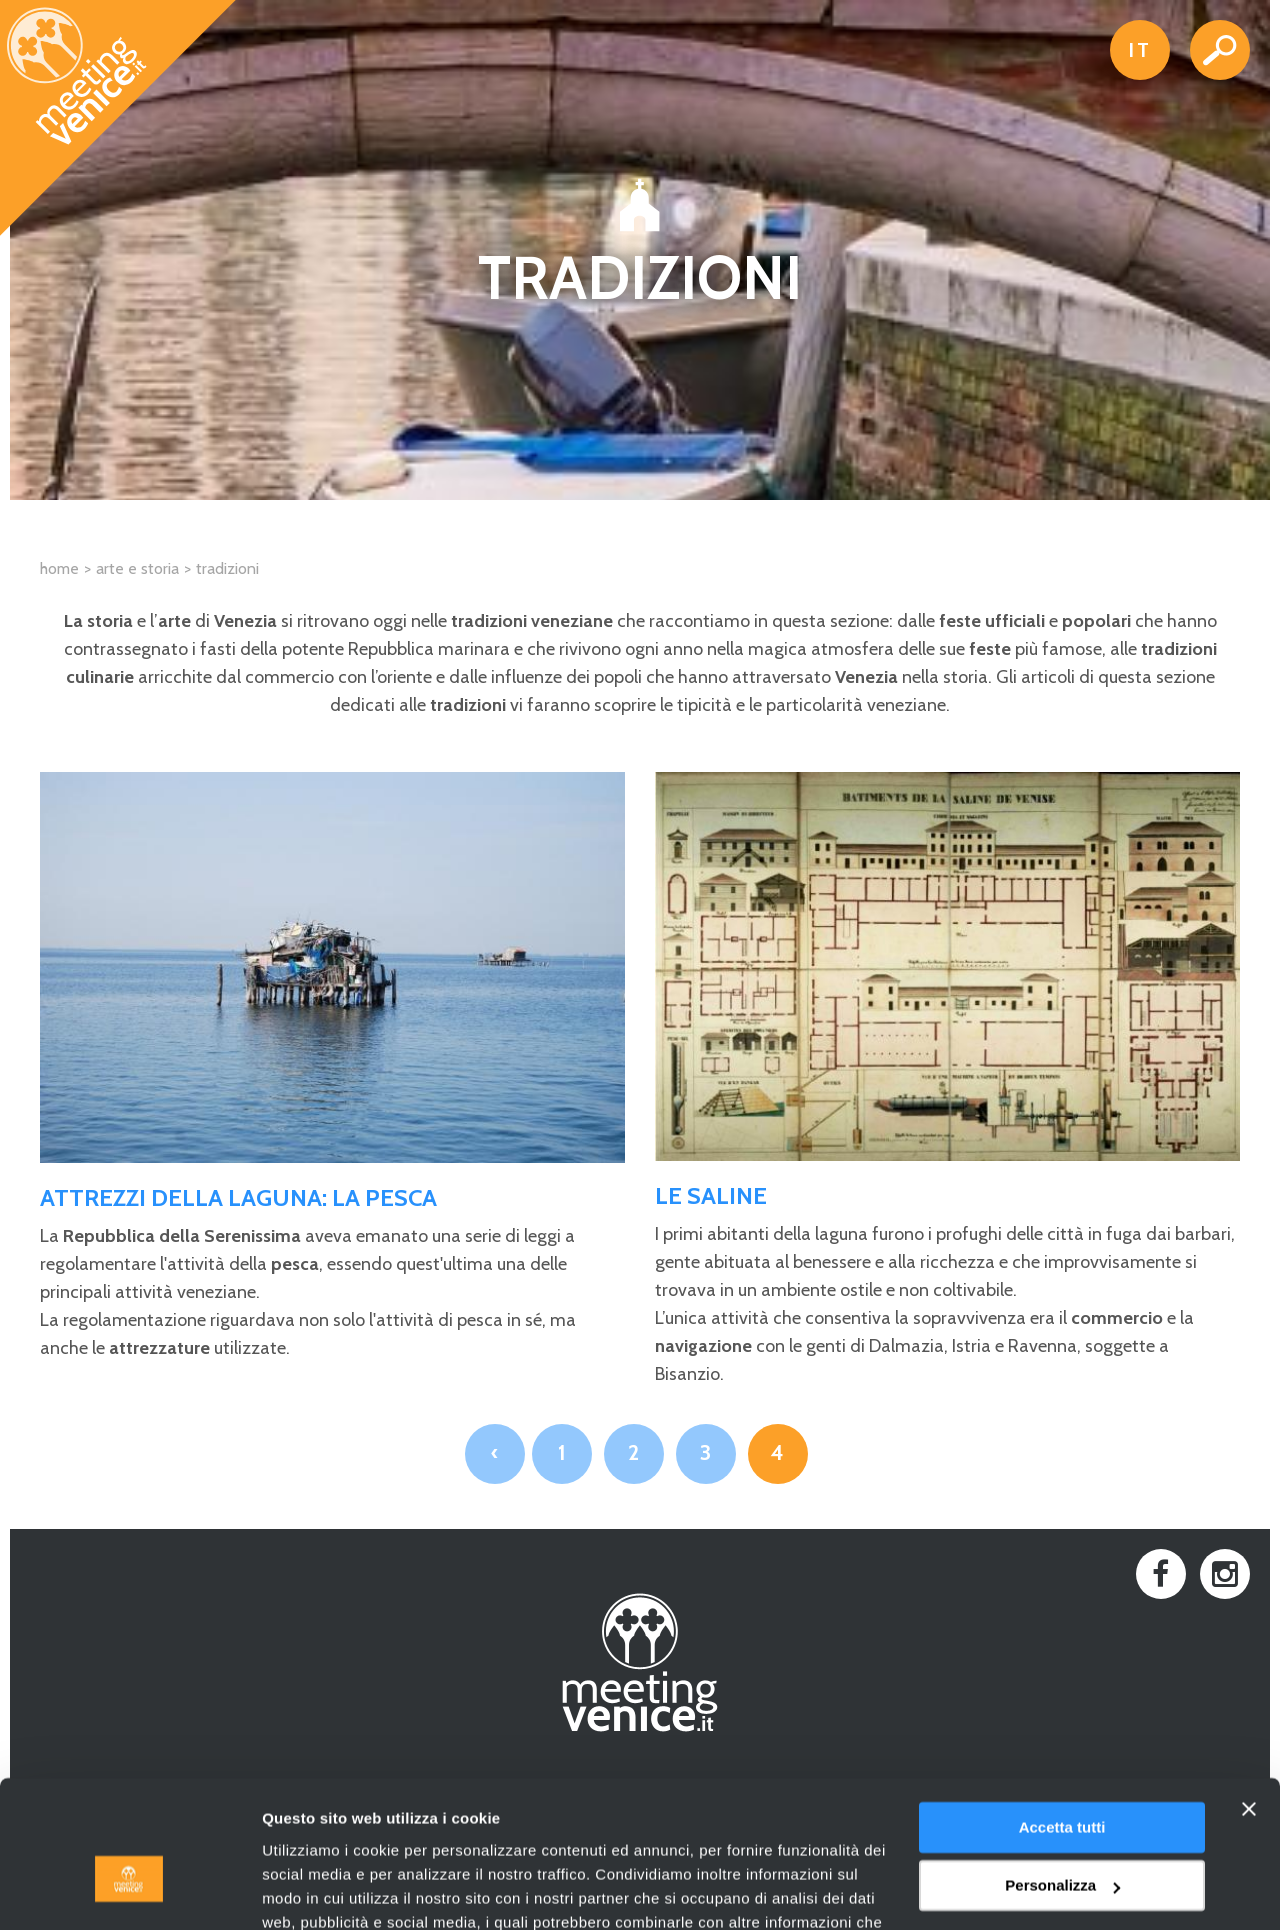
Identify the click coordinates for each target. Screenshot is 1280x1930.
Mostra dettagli (316, 1890)
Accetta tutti (1062, 1716)
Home (59, 568)
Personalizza (1062, 1774)
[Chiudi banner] (1249, 1698)
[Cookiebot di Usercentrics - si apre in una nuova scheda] (129, 1891)
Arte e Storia (137, 568)
